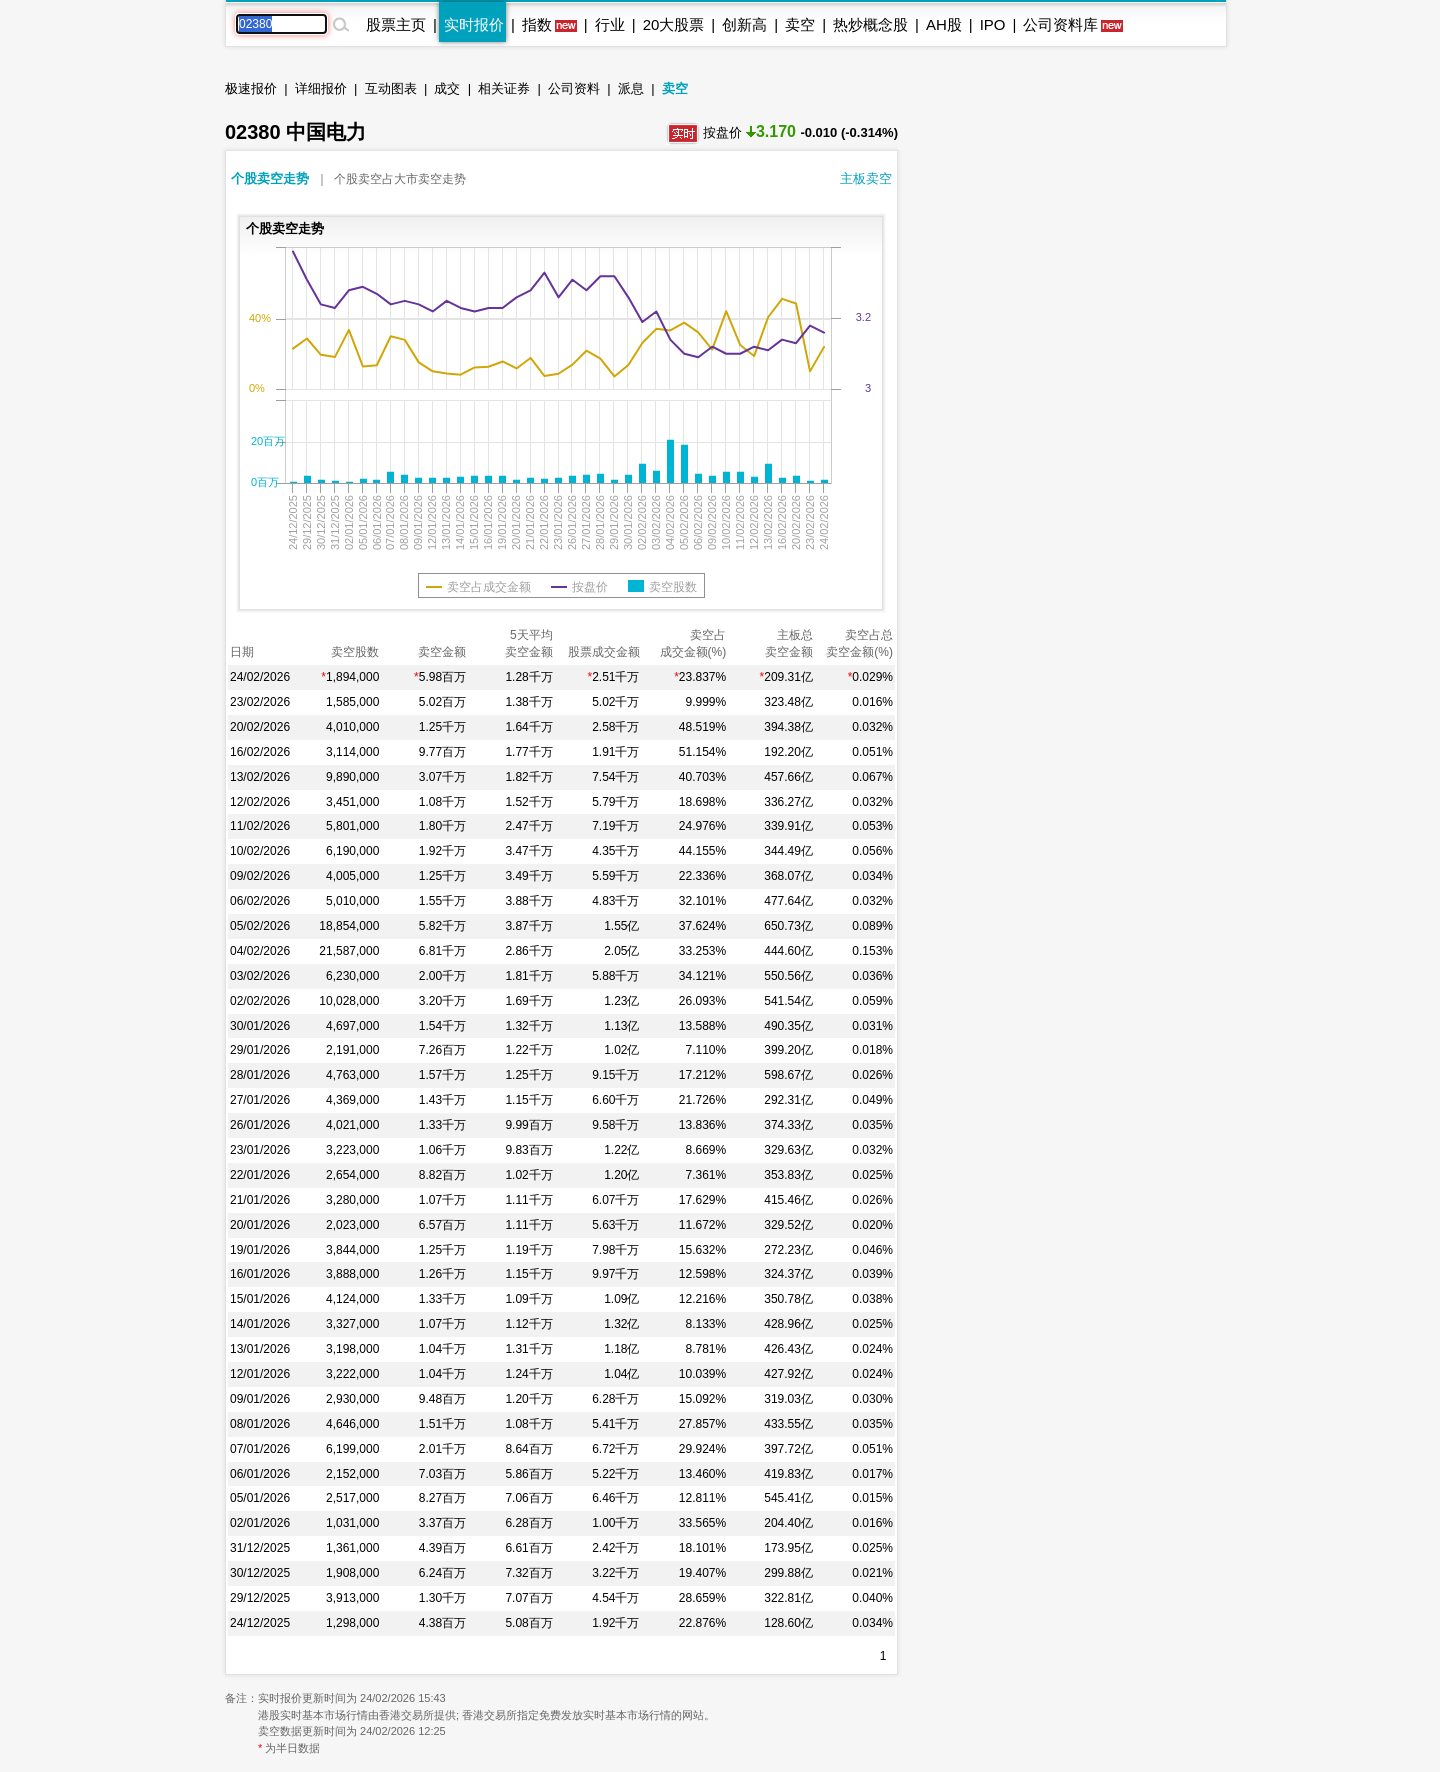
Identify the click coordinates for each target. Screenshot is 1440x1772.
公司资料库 (1060, 24)
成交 (447, 88)
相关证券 (504, 88)
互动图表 (391, 88)
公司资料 (574, 88)
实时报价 (474, 24)
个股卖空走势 (270, 178)
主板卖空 (866, 178)
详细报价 (321, 88)
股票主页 (396, 24)
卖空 (800, 24)
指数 (537, 24)
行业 (610, 24)
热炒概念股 (870, 24)
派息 (631, 88)
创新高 (744, 24)
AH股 (944, 24)
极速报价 (251, 88)
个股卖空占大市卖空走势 (400, 179)
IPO (993, 24)
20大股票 (674, 24)
